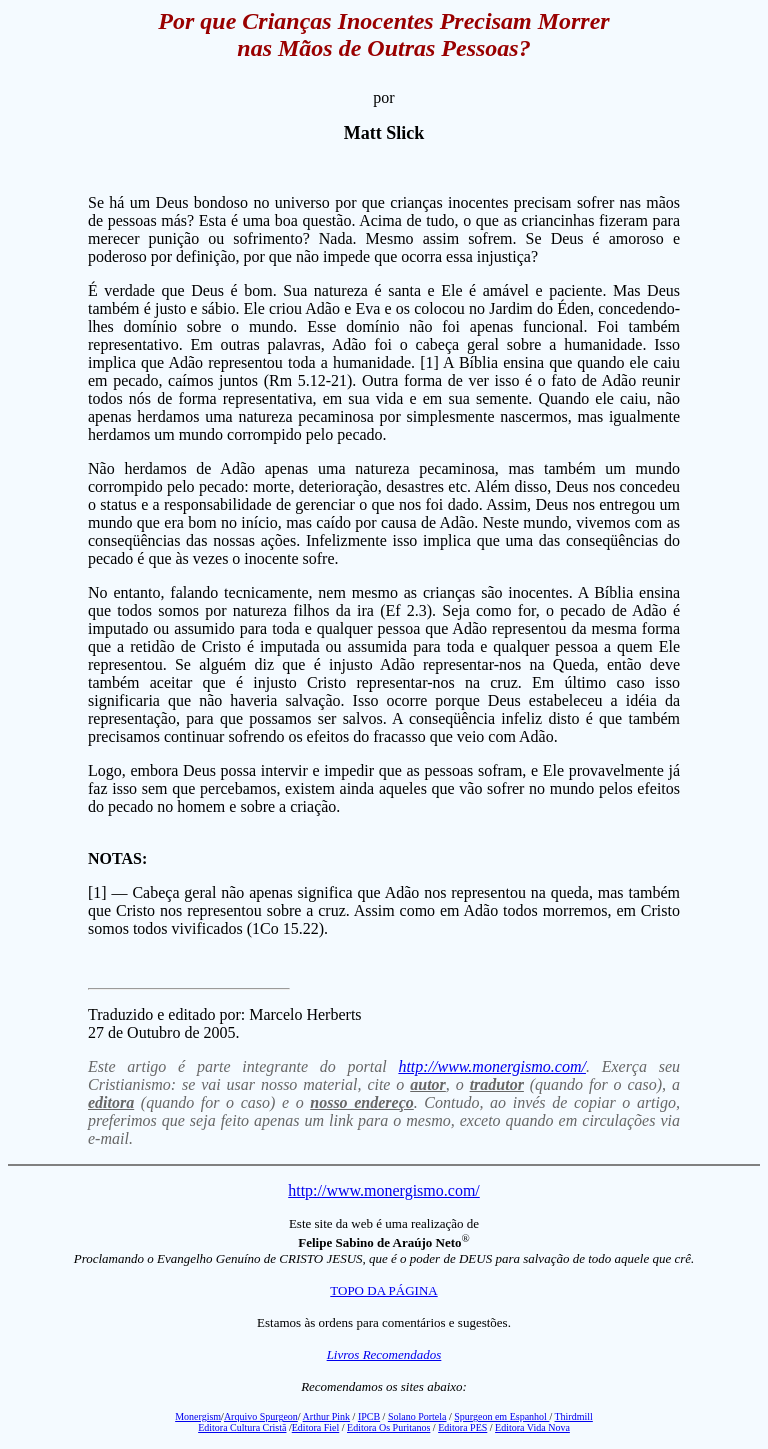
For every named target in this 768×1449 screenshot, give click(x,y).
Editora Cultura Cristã (242, 1427)
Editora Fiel (316, 1427)
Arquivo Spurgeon (261, 1416)
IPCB (369, 1416)
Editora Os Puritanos (388, 1427)
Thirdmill (573, 1416)
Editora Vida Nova (532, 1427)
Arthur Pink (327, 1416)
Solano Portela (417, 1416)
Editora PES (462, 1427)
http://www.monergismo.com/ (492, 1066)
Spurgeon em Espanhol (501, 1416)
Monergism (198, 1416)
